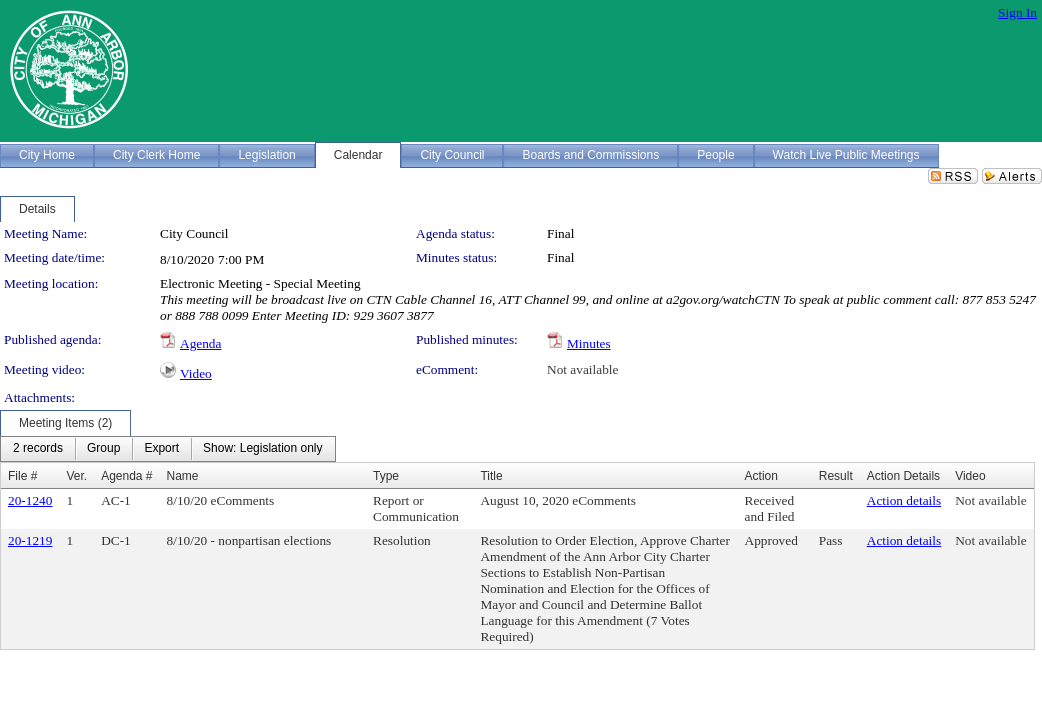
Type (386, 476)
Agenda (200, 343)
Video (196, 373)
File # (22, 476)
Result (836, 476)
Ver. (76, 476)
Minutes (589, 343)
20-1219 (30, 540)
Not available (582, 369)
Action (761, 476)
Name (183, 476)
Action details (904, 500)
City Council (194, 233)
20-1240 (30, 500)
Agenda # (126, 476)
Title (491, 476)
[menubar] (168, 449)
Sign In (1017, 12)
